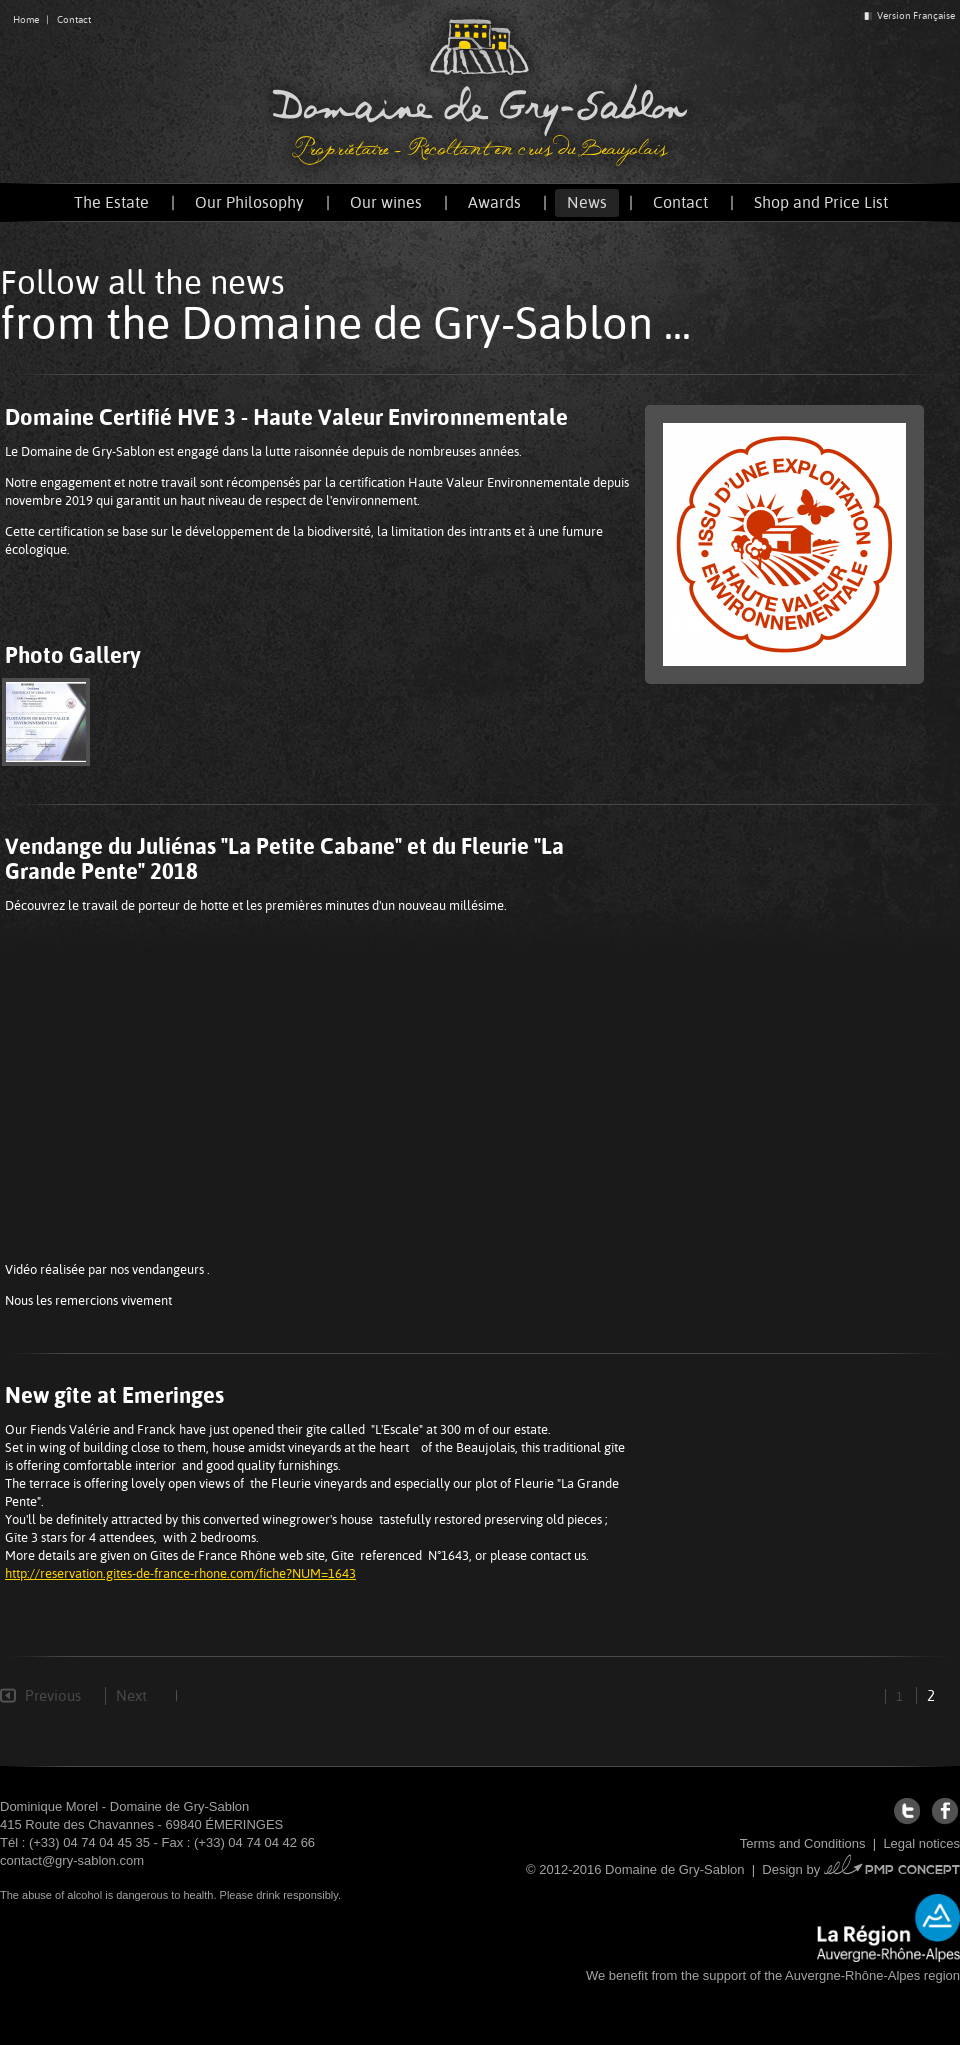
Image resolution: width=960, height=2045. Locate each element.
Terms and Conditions (803, 1843)
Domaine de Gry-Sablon (480, 91)
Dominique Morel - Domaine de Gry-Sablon (124, 1806)
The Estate (111, 202)
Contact (74, 19)
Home (26, 19)
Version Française (908, 16)
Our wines (386, 202)
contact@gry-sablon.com (72, 1860)
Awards (494, 202)
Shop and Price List (821, 202)
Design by (861, 1869)
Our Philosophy (249, 202)
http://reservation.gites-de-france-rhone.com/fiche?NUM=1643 (180, 1573)
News (587, 202)
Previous (53, 1695)
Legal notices (921, 1843)
